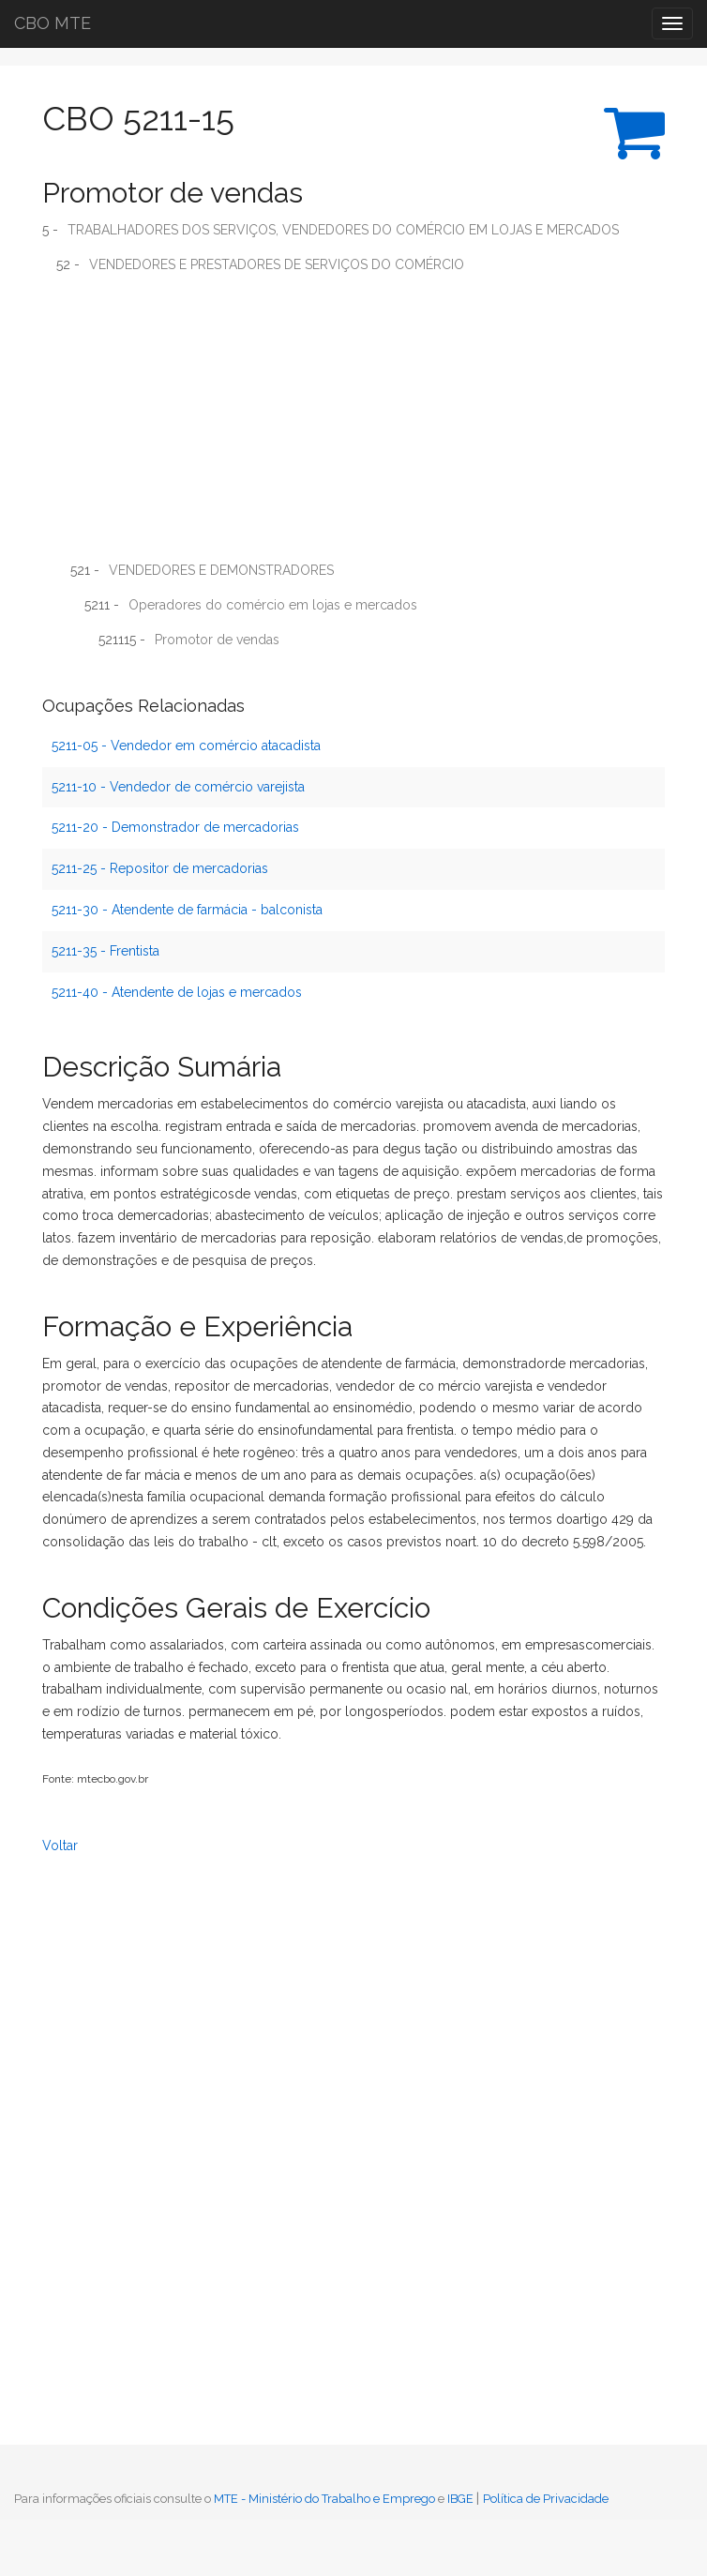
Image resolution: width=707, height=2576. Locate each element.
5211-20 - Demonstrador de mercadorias (175, 827)
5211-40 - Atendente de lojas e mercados (177, 992)
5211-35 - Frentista (105, 950)
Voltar (60, 1845)
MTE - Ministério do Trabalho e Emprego (324, 2499)
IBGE (460, 2499)
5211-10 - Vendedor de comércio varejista (178, 786)
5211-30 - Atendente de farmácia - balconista (187, 909)
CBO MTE (52, 23)
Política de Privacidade (546, 2499)
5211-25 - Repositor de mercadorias (160, 868)
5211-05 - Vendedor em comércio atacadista (186, 745)
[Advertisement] (353, 424)
